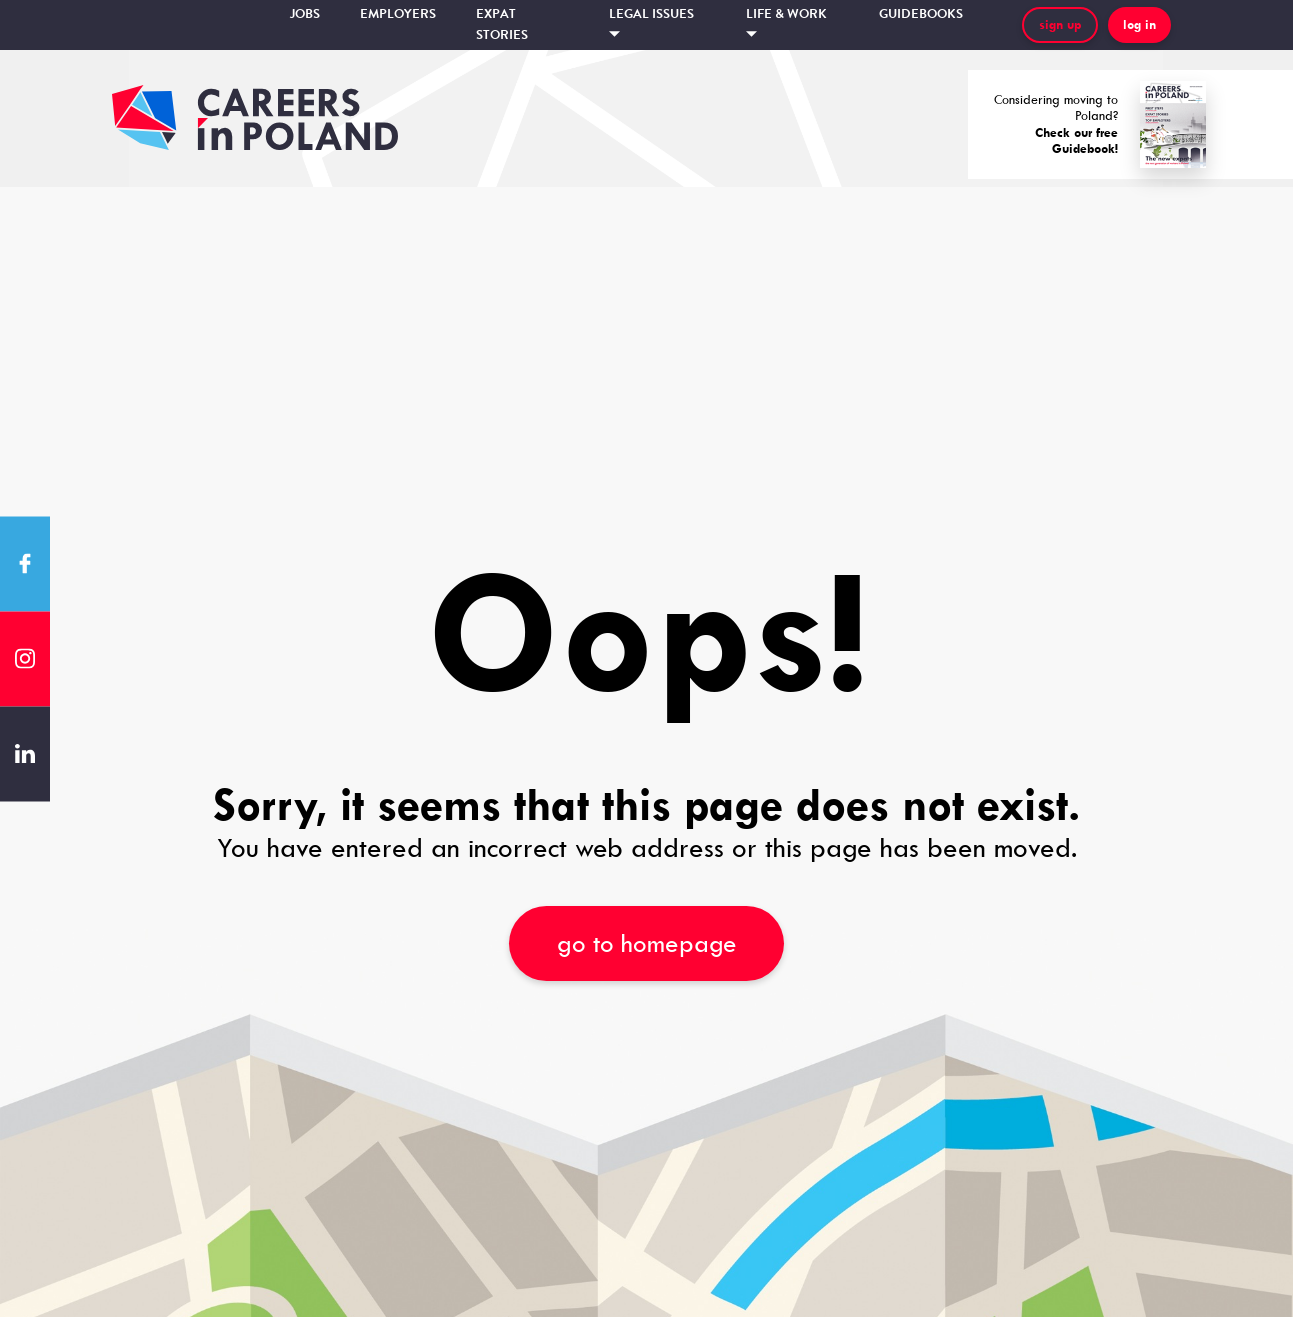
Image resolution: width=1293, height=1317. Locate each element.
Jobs (305, 14)
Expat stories (502, 24)
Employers (398, 14)
